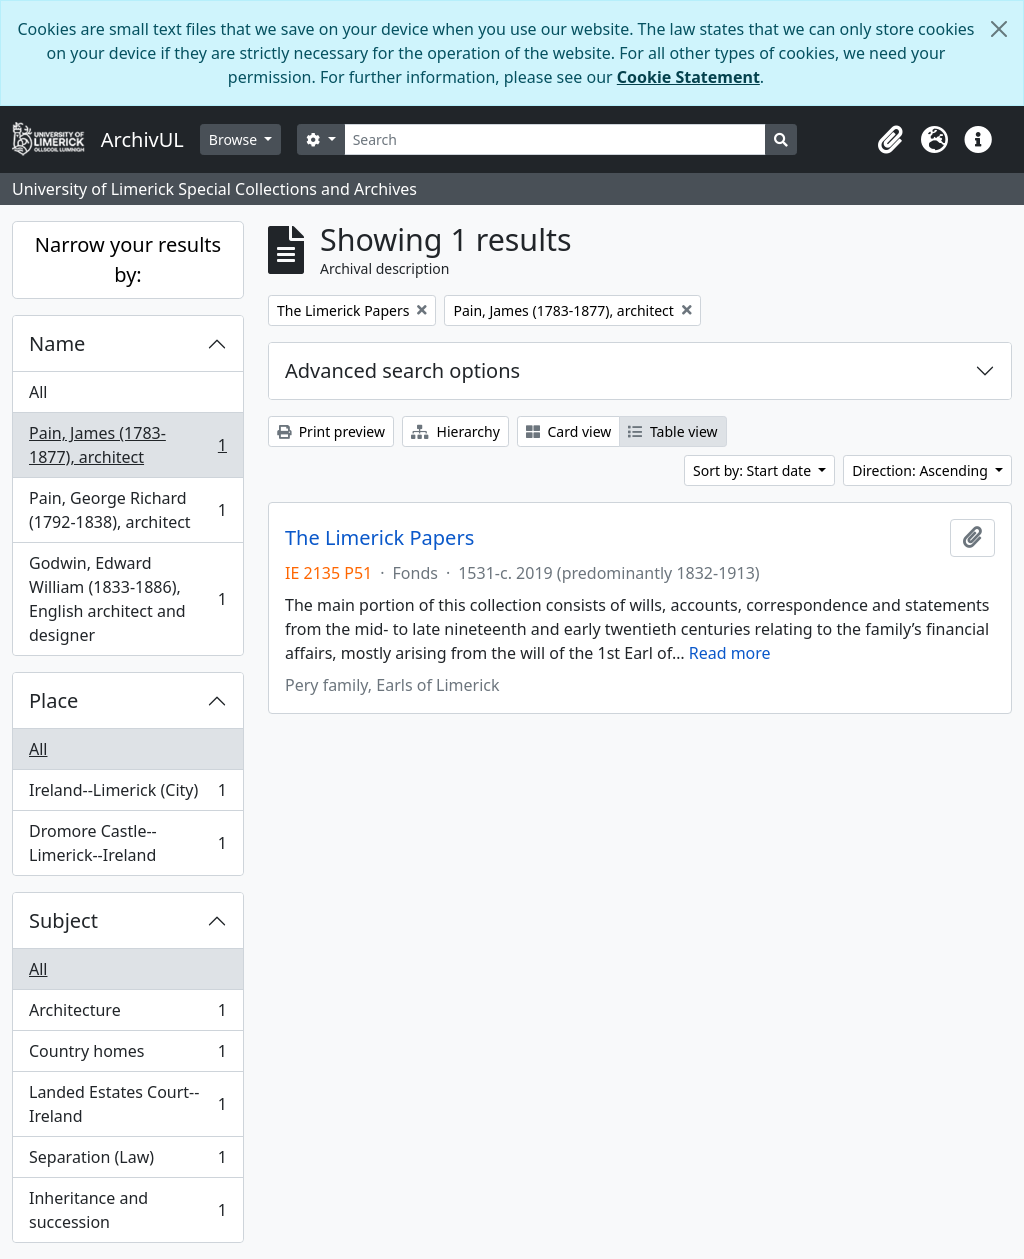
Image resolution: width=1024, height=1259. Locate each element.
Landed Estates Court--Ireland (127, 1104)
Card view (568, 431)
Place (53, 700)
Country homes (127, 1055)
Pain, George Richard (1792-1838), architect (127, 510)
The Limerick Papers (379, 538)
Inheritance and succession (127, 1210)
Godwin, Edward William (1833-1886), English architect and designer (127, 599)
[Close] (999, 29)
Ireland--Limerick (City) (127, 794)
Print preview (331, 431)
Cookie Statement (688, 77)
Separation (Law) (127, 1161)
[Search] (555, 139)
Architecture (127, 1014)
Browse (235, 139)
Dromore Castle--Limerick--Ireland (127, 843)
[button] (890, 140)
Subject (63, 920)
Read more (730, 653)
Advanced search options (402, 370)
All (38, 392)
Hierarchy (455, 431)
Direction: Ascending (921, 470)
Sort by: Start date (754, 470)
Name (57, 343)
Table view (672, 431)
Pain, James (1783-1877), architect (127, 445)
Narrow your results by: (128, 259)
